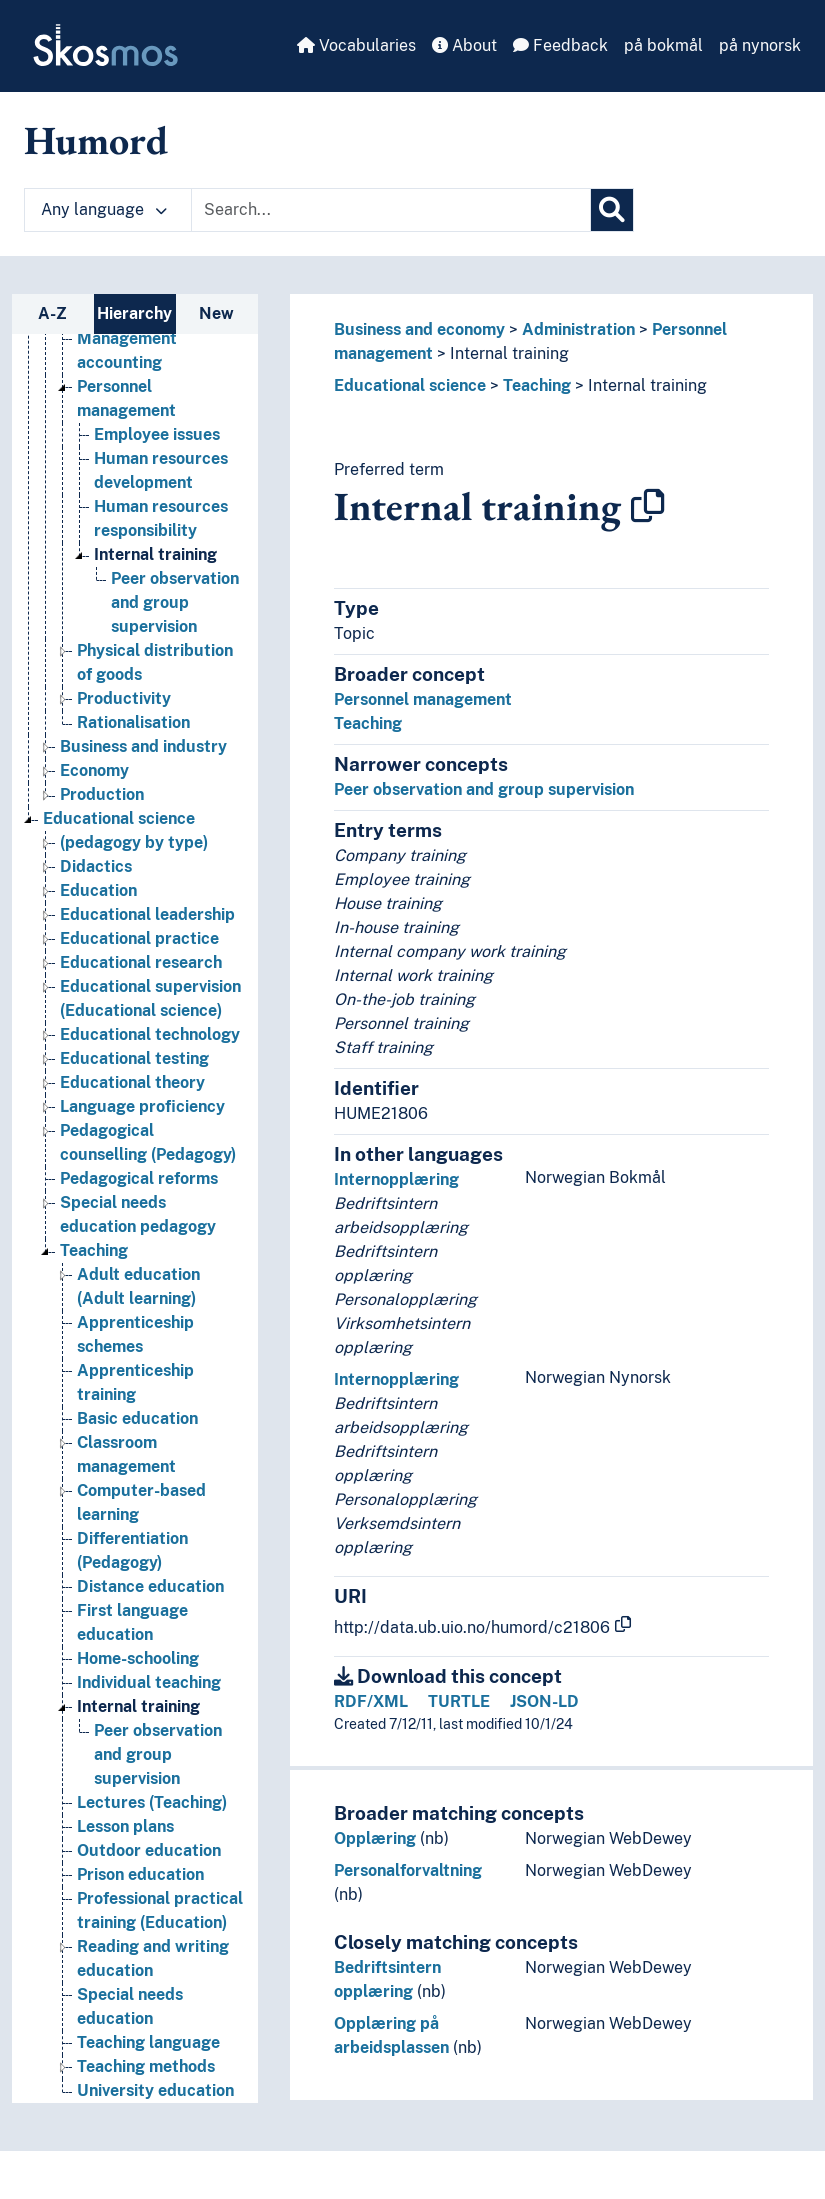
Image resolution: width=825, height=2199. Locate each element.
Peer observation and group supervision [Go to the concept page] (175, 602)
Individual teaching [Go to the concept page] (149, 1682)
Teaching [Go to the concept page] (94, 1250)
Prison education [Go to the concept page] (140, 1874)
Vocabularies (356, 45)
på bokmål (663, 45)
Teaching (537, 385)
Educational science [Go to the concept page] (119, 818)
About (464, 45)
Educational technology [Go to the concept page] (150, 1034)
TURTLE (459, 1701)
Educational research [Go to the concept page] (141, 962)
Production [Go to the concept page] (102, 794)
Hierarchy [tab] (134, 313)
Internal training (509, 353)
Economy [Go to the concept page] (94, 770)
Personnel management (423, 699)
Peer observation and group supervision (484, 789)
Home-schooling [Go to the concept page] (138, 1658)
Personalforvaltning (408, 1870)
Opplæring (375, 1838)
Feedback (560, 45)
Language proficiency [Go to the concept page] (142, 1106)
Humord (96, 140)
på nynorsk (760, 45)
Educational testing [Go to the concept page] (134, 1058)
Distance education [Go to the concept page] (150, 1586)
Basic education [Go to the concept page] (137, 1418)
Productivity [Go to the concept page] (124, 698)
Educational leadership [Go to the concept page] (147, 914)
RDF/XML (371, 1701)
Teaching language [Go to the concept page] (148, 2042)
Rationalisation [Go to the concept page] (133, 722)
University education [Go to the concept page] (155, 2090)
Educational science (410, 385)
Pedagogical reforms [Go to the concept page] (139, 1178)
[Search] (612, 210)
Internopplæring (396, 1179)
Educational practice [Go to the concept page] (139, 938)
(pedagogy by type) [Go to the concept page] (134, 842)
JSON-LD (544, 1701)
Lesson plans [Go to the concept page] (125, 1826)
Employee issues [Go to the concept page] (157, 434)
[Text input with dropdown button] (391, 210)
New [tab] (216, 313)
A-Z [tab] (52, 313)
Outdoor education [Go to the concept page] (149, 1850)
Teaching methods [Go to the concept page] (146, 2066)
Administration (578, 329)
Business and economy (419, 329)
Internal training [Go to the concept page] (155, 554)
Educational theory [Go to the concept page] (132, 1082)
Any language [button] (104, 209)
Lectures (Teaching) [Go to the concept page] (152, 1802)
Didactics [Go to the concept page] (96, 866)
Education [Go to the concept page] (98, 890)
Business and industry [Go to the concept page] (143, 746)
